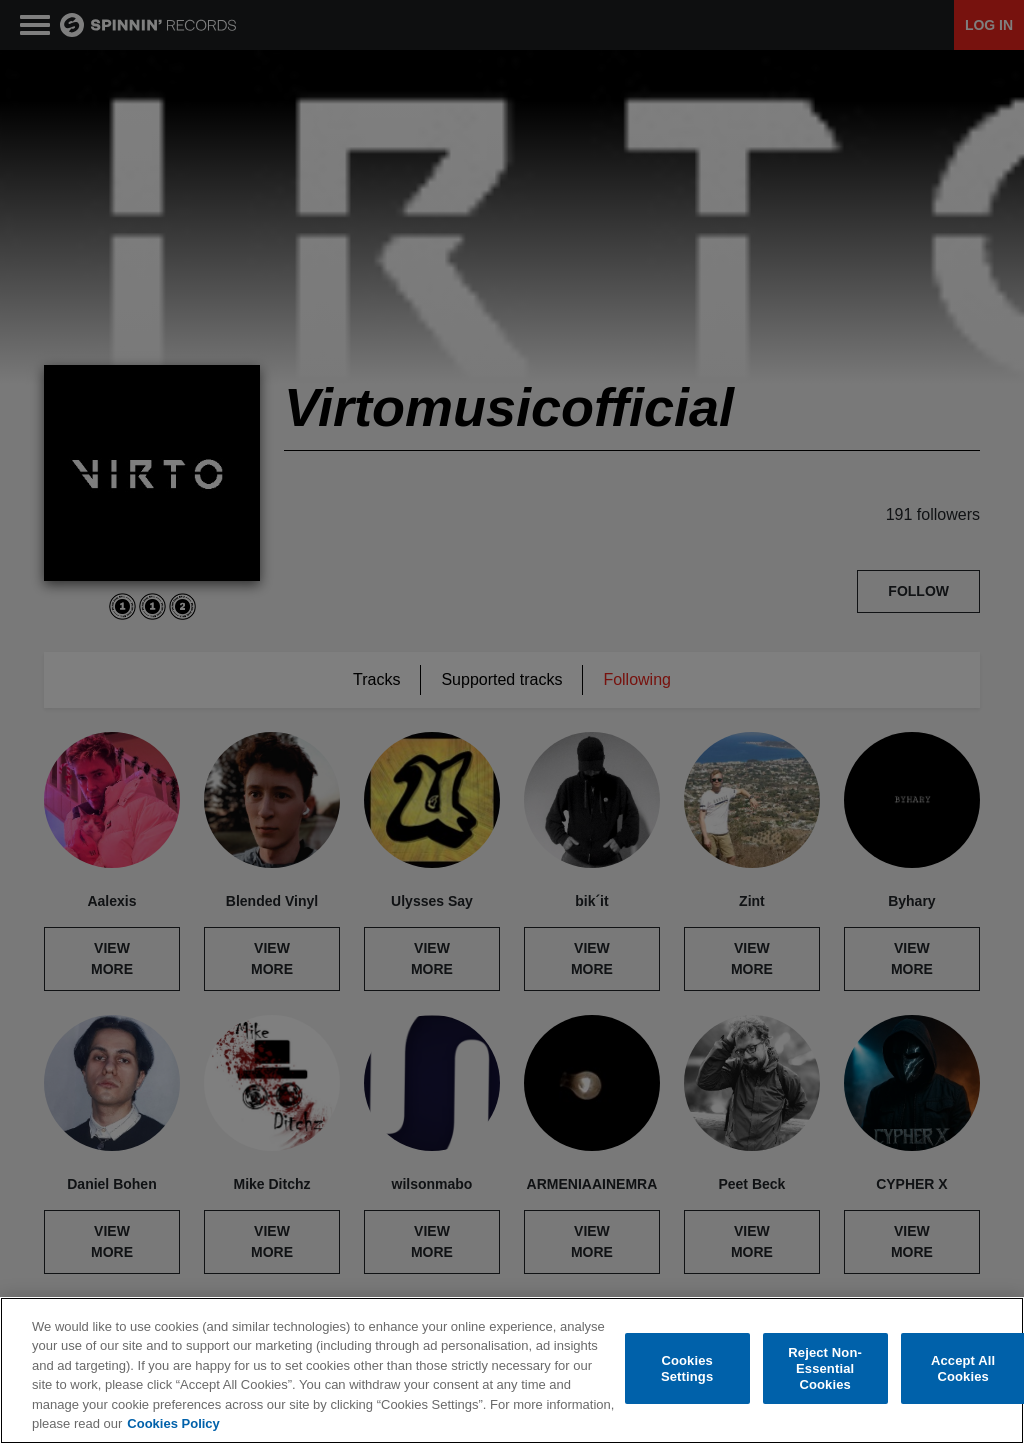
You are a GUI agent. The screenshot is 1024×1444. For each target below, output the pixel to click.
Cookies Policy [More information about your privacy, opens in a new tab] (173, 1424)
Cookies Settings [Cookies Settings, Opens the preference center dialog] (687, 1369)
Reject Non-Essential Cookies (825, 1369)
